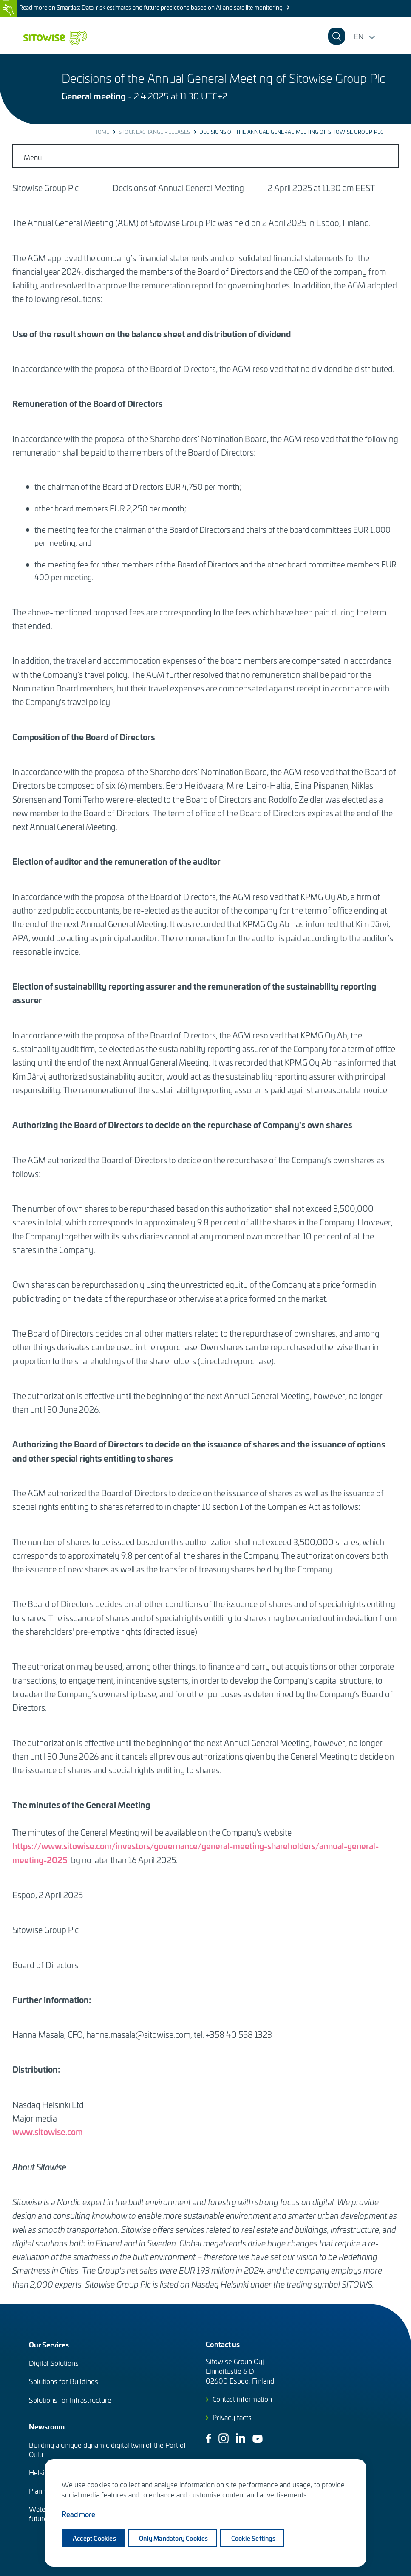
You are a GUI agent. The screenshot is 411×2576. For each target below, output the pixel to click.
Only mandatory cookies (174, 2538)
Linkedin (240, 2438)
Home (101, 131)
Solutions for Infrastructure (70, 2399)
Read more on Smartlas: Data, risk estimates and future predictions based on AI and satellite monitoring (151, 7)
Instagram (223, 2438)
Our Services (49, 2344)
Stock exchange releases (154, 131)
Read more (78, 2515)
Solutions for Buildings (63, 2381)
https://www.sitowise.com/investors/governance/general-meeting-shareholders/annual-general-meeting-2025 (195, 1852)
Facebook (208, 2438)
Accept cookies (94, 2538)
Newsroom (47, 2426)
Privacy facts (232, 2417)
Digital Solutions (54, 2362)
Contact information (242, 2399)
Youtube (257, 2439)
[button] (398, 35)
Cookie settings (255, 2538)
